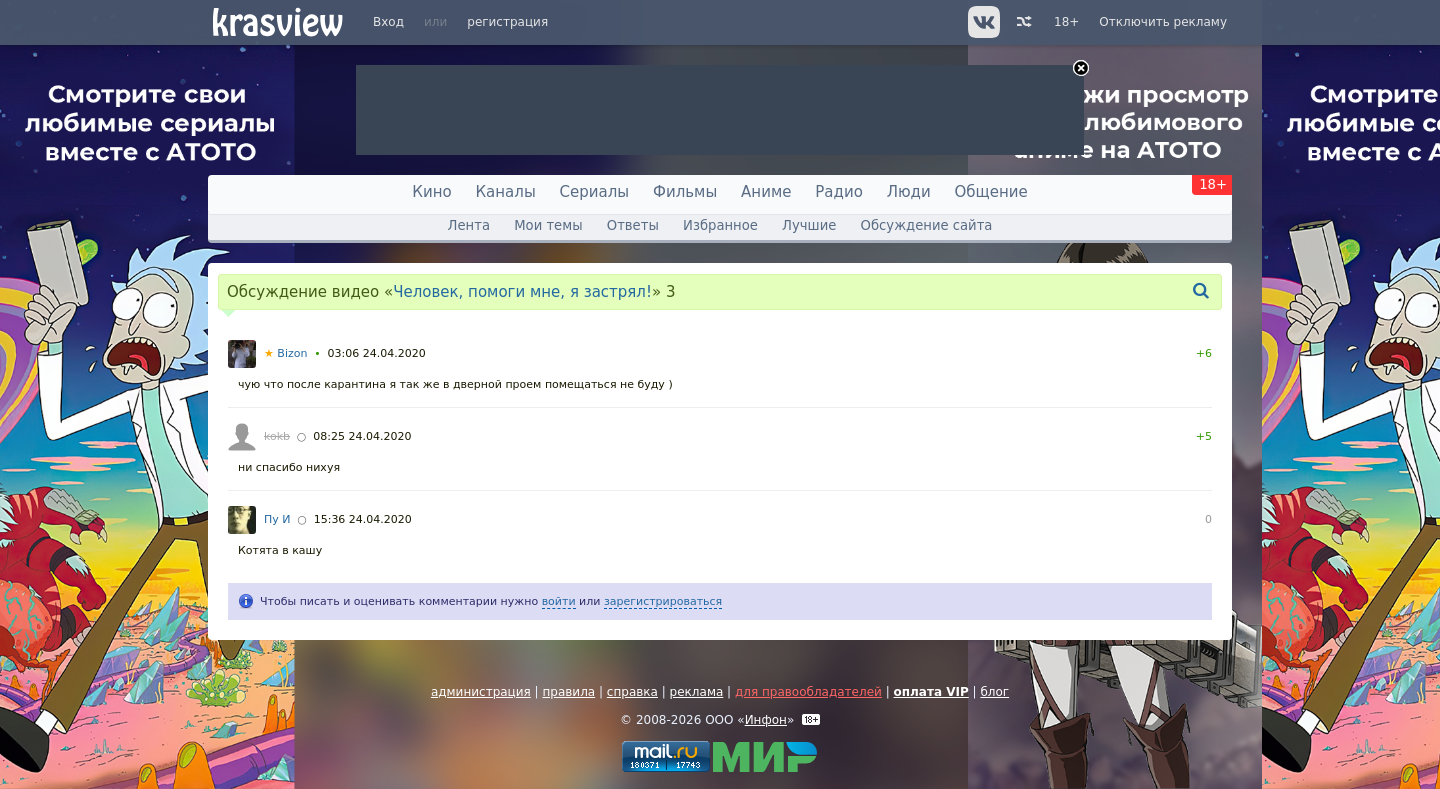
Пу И (277, 519)
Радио (839, 192)
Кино (431, 192)
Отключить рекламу (1163, 22)
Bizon (285, 353)
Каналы (505, 192)
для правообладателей (808, 692)
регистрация (507, 22)
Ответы (633, 225)
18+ (1066, 22)
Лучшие (809, 225)
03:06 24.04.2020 (377, 353)
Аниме (766, 192)
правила (568, 692)
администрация (481, 692)
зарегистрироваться (663, 601)
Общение (991, 192)
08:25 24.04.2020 (362, 436)
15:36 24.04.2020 (363, 519)
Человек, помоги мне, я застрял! (522, 292)
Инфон (766, 720)
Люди (909, 192)
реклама (697, 692)
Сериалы (595, 192)
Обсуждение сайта (927, 225)
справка (632, 692)
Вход (388, 22)
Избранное (720, 225)
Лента (469, 225)
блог (994, 692)
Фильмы (685, 192)
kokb (277, 436)
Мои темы (548, 225)
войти (559, 601)
